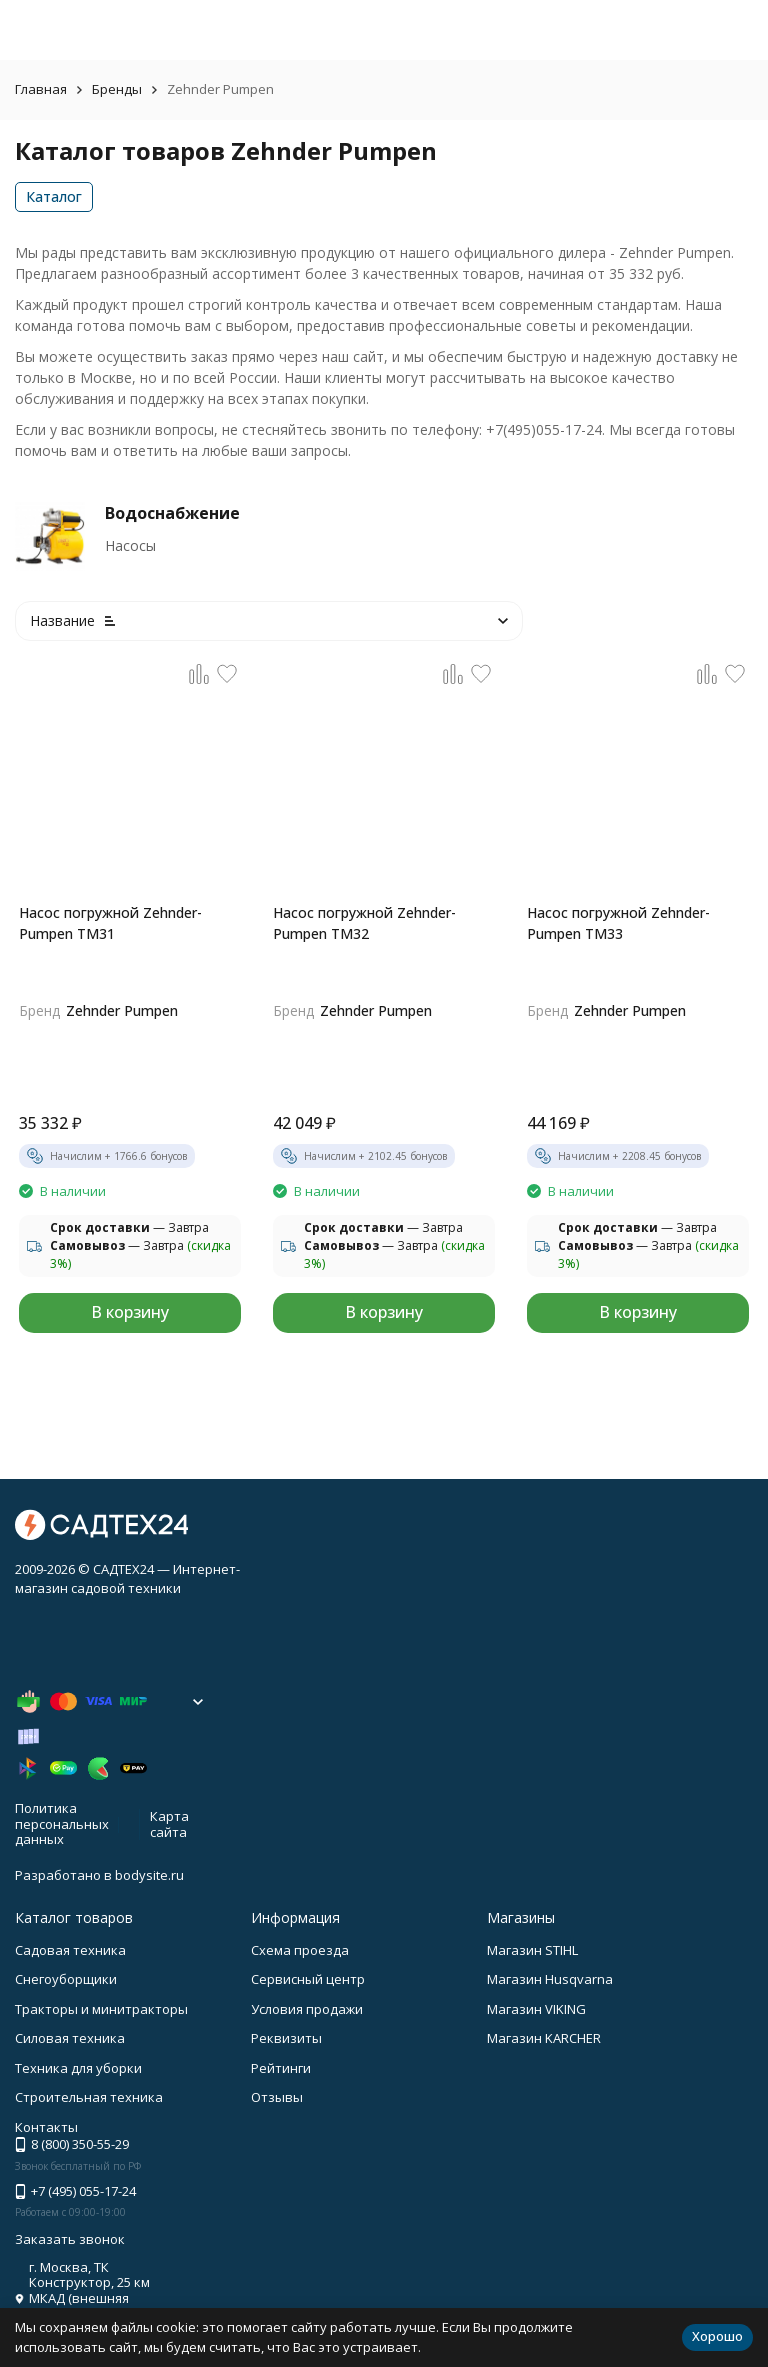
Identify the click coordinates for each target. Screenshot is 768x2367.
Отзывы (277, 2097)
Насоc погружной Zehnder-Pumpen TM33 (618, 923)
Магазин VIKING (536, 2009)
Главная (41, 89)
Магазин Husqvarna (550, 1979)
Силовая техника (70, 2038)
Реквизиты (286, 2038)
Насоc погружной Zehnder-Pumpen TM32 (364, 923)
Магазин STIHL (532, 1950)
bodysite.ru (149, 1875)
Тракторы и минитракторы (101, 2009)
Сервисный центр (308, 1979)
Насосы (130, 545)
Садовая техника (70, 1950)
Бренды (117, 89)
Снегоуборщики (66, 1979)
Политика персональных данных (62, 1823)
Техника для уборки (78, 2068)
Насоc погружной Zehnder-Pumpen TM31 (110, 923)
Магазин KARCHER (544, 2038)
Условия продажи (307, 2009)
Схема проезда (300, 1950)
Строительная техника (89, 2097)
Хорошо (717, 2336)
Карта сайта (169, 1824)
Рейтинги (281, 2068)
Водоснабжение (172, 513)
